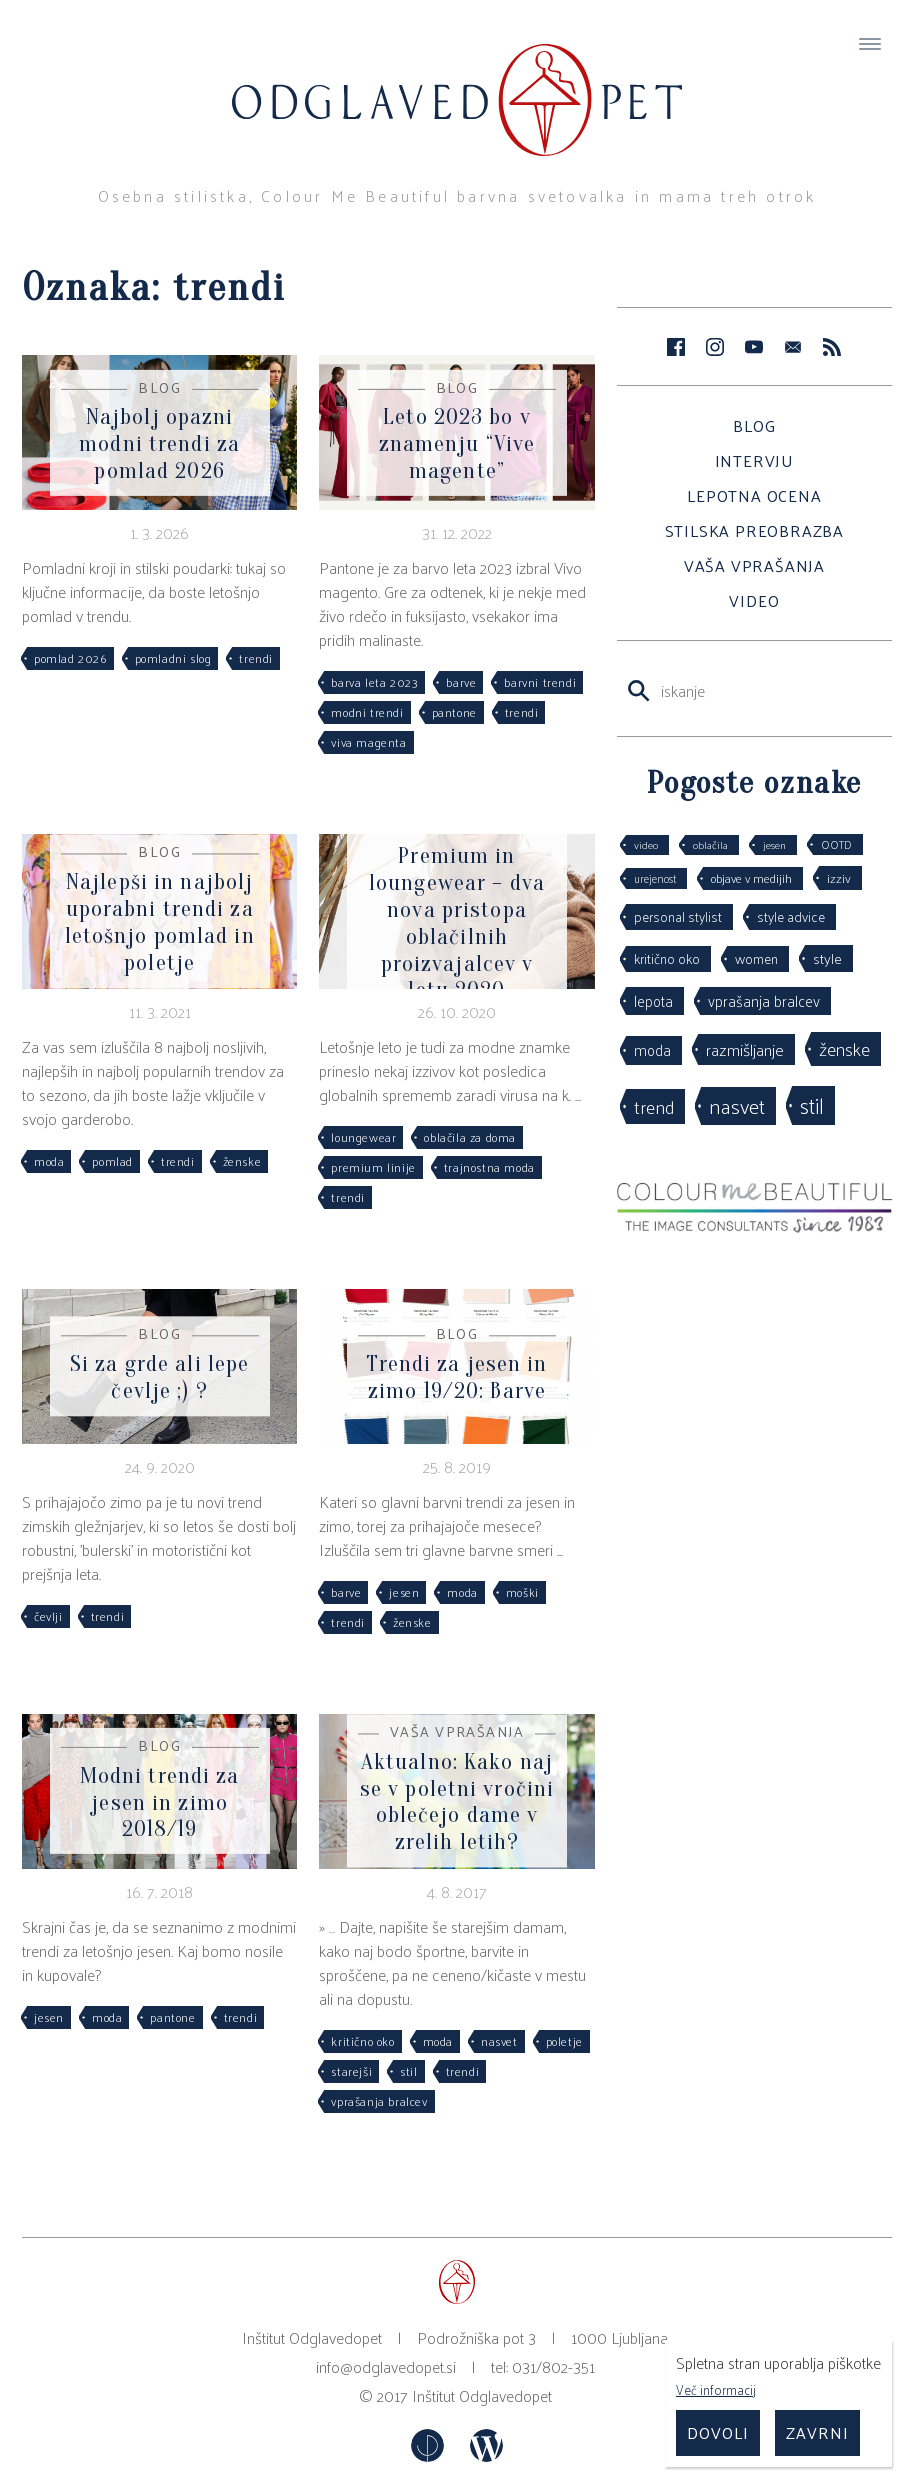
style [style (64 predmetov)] (827, 958)
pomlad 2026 (70, 658)
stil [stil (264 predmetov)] (812, 1105)
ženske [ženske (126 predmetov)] (844, 1048)
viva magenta (368, 742)
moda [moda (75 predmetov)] (652, 1050)
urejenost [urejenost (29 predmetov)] (655, 878)
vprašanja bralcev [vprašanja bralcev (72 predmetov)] (764, 1000)
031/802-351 (553, 2366)
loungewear (363, 1137)
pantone (454, 712)
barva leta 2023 (374, 682)
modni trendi (367, 712)
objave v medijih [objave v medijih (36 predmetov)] (751, 878)
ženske (242, 1161)
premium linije (373, 1167)
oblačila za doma (470, 1137)
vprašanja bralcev (379, 2101)
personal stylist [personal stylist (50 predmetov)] (678, 916)
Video (754, 600)
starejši (351, 2071)
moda (49, 1161)
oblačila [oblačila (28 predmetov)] (710, 844)
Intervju (754, 460)
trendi (256, 658)
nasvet (499, 2041)
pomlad (112, 1161)
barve (461, 682)
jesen (404, 1592)
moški (522, 1592)
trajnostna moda (489, 1167)
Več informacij (716, 2389)
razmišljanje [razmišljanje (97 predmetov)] (745, 1049)
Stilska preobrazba (754, 530)
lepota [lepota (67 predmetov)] (653, 1000)
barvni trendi (540, 682)
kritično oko (362, 2041)
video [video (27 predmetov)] (646, 844)
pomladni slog (173, 658)
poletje (564, 2041)
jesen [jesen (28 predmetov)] (774, 844)
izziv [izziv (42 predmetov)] (839, 877)
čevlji (48, 1616)
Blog (754, 425)
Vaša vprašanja (754, 565)
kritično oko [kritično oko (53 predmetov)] (667, 958)
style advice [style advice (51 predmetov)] (791, 916)
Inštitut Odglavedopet (482, 2395)
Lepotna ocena (754, 495)
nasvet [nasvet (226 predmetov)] (737, 1105)
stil (408, 2071)
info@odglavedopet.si (386, 2366)
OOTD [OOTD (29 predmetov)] (836, 844)
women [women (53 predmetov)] (756, 958)
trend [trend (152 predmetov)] (654, 1106)
